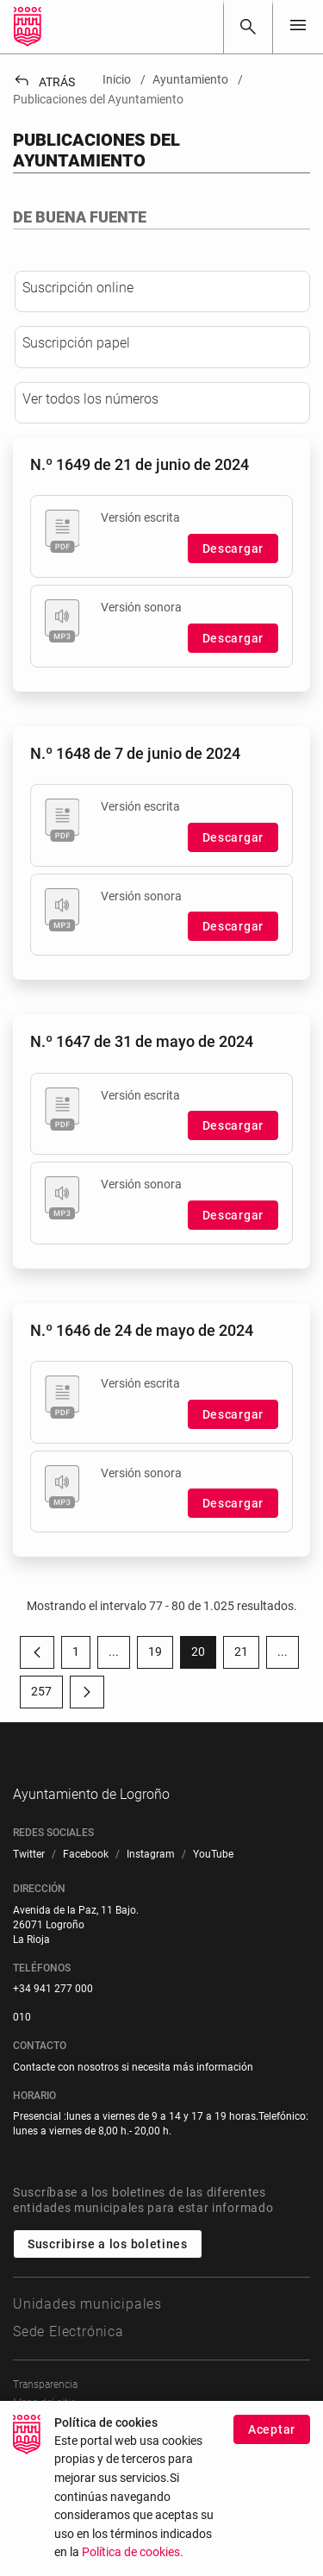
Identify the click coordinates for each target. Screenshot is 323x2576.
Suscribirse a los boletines (108, 2351)
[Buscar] (248, 26)
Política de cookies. (132, 2552)
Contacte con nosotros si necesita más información (133, 2173)
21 (246, 1732)
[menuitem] (29, 1960)
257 (47, 1772)
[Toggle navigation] (298, 26)
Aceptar (271, 2429)
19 (160, 1732)
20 (203, 1732)
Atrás (44, 82)
